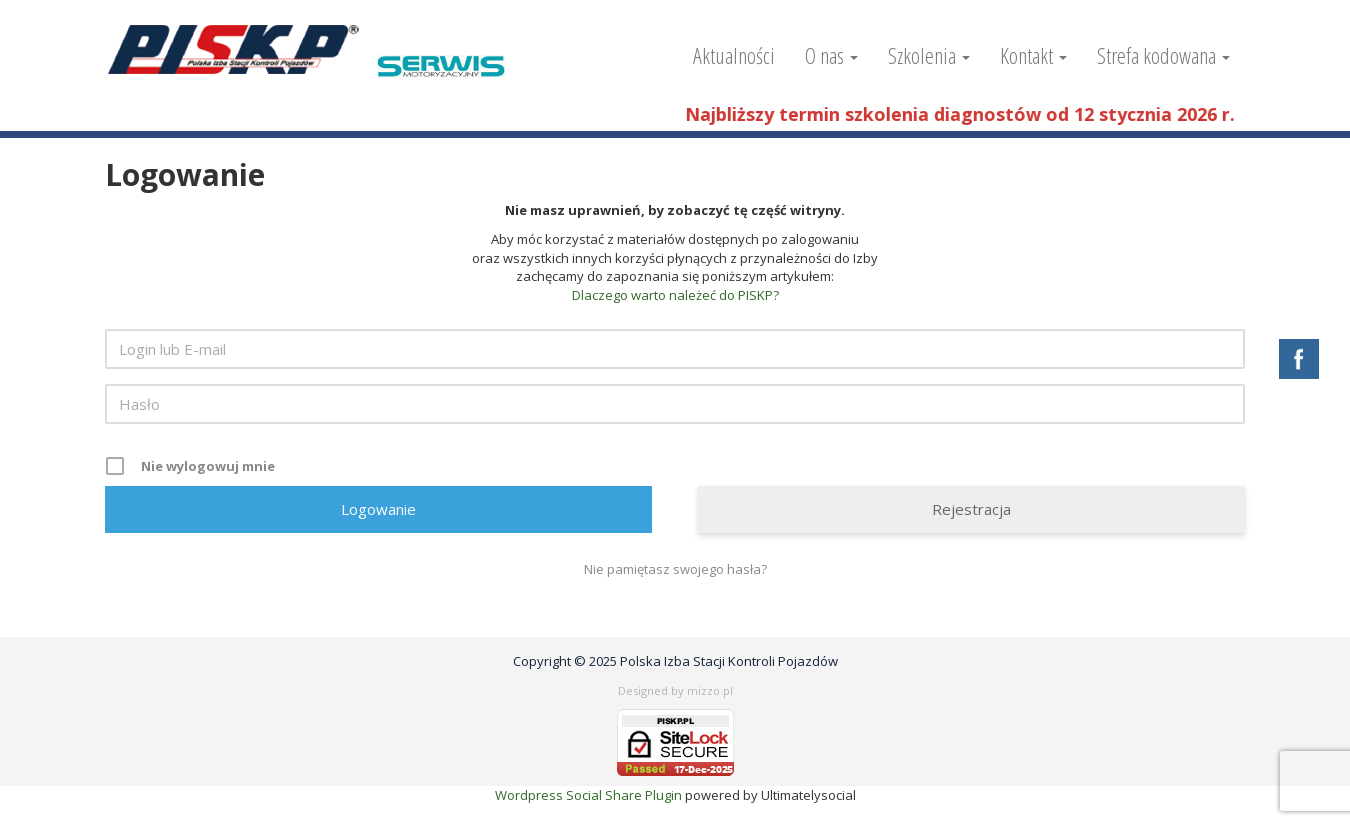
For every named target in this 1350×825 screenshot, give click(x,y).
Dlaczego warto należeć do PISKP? (675, 295)
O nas (831, 55)
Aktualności (734, 55)
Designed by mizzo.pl (675, 690)
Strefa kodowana (1163, 55)
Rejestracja (971, 509)
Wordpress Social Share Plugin (590, 795)
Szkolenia (929, 55)
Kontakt (1033, 55)
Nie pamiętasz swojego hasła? (675, 569)
